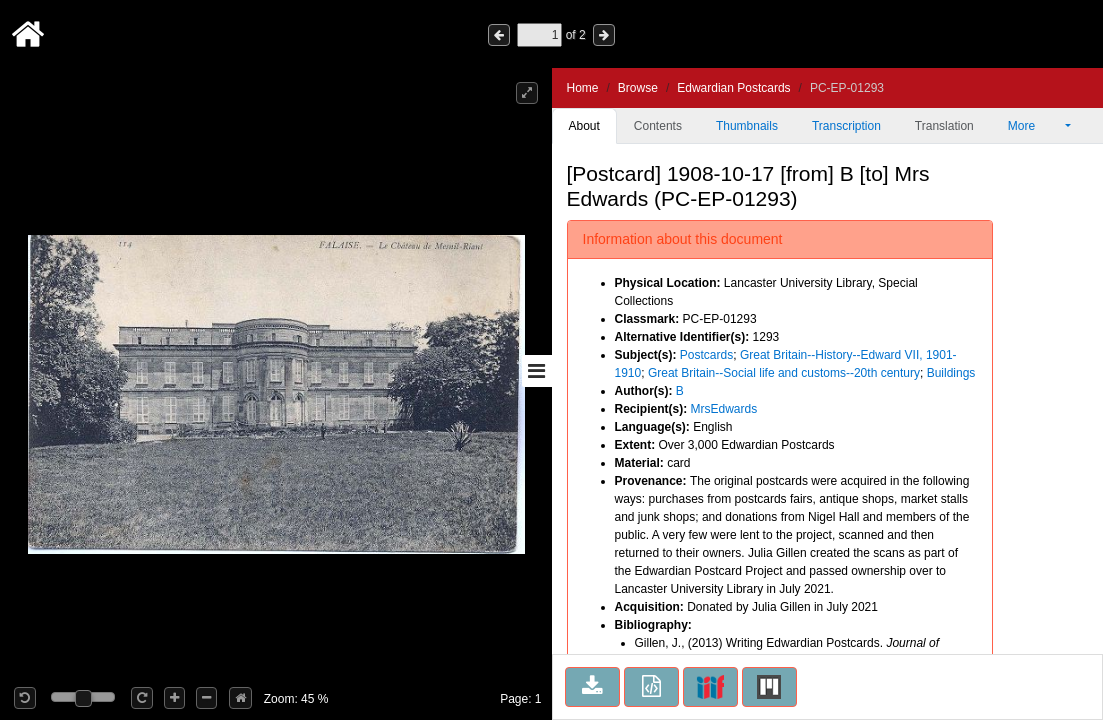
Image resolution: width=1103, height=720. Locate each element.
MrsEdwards (724, 409)
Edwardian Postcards (733, 88)
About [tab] (584, 126)
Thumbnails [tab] (747, 126)
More (1035, 126)
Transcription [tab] (846, 126)
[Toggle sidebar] (537, 371)
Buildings (951, 373)
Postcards (706, 355)
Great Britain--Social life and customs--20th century (784, 373)
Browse (638, 88)
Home (583, 88)
